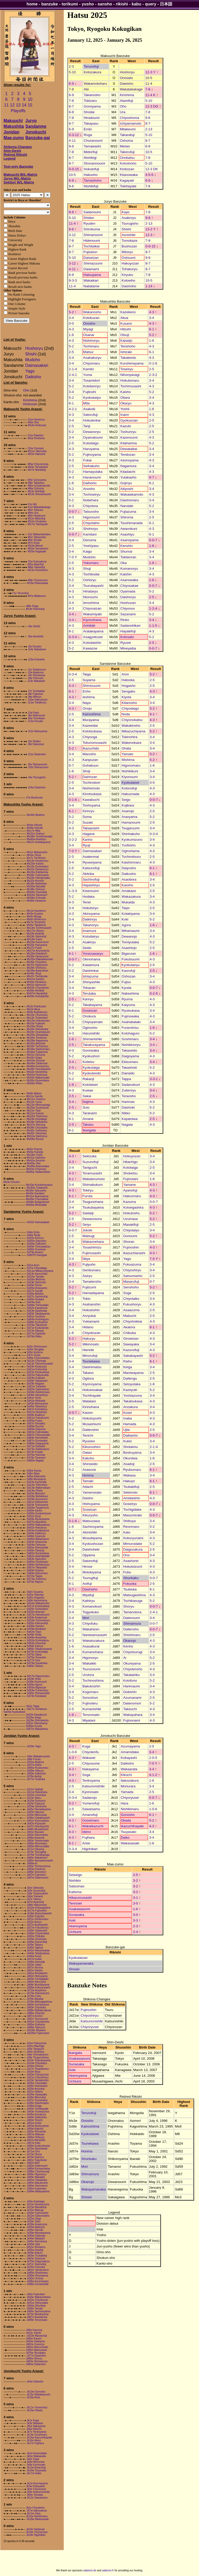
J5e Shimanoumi (37, 764)
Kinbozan (30, 404)
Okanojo (129, 1641)
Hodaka (89, 896)
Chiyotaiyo (131, 1230)
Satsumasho (132, 1276)
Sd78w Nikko (34, 1336)
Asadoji (128, 1464)
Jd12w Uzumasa (36, 1795)
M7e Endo (34, 542)
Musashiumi (91, 1424)
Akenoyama (78, 1926)
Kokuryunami (133, 1538)
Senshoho (131, 1287)
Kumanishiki (91, 1709)
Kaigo (87, 551)
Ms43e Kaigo (34, 1057)
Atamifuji (126, 101)
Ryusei (125, 643)
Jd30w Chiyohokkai (38, 1933)
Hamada (129, 1424)
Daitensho (131, 1629)
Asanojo (128, 811)
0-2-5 (154, 993)
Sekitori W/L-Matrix (19, 182)
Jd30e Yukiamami (37, 1930)
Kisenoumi (91, 891)
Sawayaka (131, 1344)
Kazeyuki (130, 1390)
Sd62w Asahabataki (38, 1556)
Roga (88, 135)
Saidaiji (88, 1213)
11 (6, 105)
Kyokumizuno (132, 839)
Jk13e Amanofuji (36, 2467)
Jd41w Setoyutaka (37, 2302)
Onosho (89, 323)
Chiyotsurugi (132, 1652)
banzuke (49, 4)
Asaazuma (131, 1310)
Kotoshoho (128, 163)
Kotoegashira (133, 1207)
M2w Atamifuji (36, 564)
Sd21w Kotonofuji (37, 1369)
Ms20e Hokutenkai (37, 1029)
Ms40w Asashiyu (36, 839)
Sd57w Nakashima (37, 1729)
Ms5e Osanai (34, 1149)
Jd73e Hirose (34, 2154)
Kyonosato (90, 1792)
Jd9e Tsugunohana (37, 2057)
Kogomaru (90, 1692)
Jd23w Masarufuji (37, 2335)
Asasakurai (91, 1646)
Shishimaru (131, 1635)
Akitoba (88, 874)
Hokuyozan (131, 1156)
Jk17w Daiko (34, 2473)
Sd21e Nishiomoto (37, 1502)
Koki (125, 919)
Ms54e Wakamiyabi (38, 1077)
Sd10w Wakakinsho (38, 1603)
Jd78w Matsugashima (39, 2001)
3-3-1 (154, 1079)
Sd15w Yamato (35, 1276)
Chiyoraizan (92, 608)
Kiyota (126, 697)
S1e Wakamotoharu (39, 534)
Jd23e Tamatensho (37, 2080)
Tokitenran (128, 557)
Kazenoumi (129, 437)
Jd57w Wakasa (35, 2134)
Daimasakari (36, 365)
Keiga (127, 1367)
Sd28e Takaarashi (37, 1380)
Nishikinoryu (131, 1045)
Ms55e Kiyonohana (38, 1080)
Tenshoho (127, 346)
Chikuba (129, 1333)
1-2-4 (153, 608)
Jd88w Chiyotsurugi (38, 2171)
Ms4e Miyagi (34, 916)
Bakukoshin (91, 1686)
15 (30, 105)
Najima (88, 1102)
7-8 (71, 89)
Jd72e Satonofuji (36, 2264)
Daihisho (90, 483)
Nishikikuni (130, 771)
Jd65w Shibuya (35, 2137)
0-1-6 (153, 363)
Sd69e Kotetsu (35, 1570)
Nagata (127, 1124)
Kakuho (88, 1458)
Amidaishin (131, 1498)
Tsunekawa (91, 1361)
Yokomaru (91, 563)
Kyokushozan (92, 1544)
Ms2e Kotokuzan (36, 1006)
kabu (136, 4)
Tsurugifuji (90, 1578)
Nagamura (128, 466)
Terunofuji (91, 66)
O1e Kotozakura (37, 561)
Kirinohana (90, 1407)
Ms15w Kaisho (35, 863)
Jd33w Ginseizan (36, 1939)
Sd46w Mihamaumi (38, 1539)
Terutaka (89, 993)
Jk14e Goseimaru (37, 2434)
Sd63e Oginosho (36, 1559)
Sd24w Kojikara (36, 1377)
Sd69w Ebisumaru (37, 1573)
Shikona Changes (18, 147)
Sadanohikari (130, 625)
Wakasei (88, 1758)
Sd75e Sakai (34, 1654)
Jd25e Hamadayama (39, 1809)
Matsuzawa (91, 1521)
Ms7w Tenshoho (36, 922)
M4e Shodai (34, 540)
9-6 (147, 118)
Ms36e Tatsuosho (36, 1190)
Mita (86, 403)
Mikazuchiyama (133, 731)
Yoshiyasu (91, 546)
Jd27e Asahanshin (37, 1924)
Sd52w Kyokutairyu (38, 1640)
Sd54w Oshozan (36, 1544)
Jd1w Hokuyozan (36, 2043)
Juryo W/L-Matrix (17, 178)
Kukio (127, 1441)
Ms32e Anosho (35, 880)
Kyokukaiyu (92, 397)
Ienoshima (91, 603)
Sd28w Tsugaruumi (38, 1507)
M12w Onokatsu (37, 521)
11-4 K (150, 95)
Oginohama (130, 851)
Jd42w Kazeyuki (36, 1823)
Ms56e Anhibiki (35, 990)
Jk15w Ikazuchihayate (39, 2437)
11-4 (148, 83)
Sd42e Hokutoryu (37, 1527)
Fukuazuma (132, 1264)
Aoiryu (87, 1276)
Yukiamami (90, 1321)
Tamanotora (132, 1612)
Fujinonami (131, 1720)
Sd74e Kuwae (35, 1452)
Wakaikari (90, 280)
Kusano (126, 323)
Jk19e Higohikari (35, 2535)
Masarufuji (131, 1281)
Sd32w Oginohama (38, 1389)
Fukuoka (129, 1584)
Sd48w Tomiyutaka (37, 1305)
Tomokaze (129, 240)
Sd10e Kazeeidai (36, 1482)
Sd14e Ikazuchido (37, 1273)
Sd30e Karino (34, 1510)
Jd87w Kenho (34, 2016)
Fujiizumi (89, 1287)
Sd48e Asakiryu (36, 1415)
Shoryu (128, 1606)
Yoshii (124, 409)
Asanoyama (129, 540)
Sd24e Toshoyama (37, 1504)
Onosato (126, 78)
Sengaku (128, 691)
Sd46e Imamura (36, 1536)
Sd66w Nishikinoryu (38, 1564)
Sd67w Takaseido (37, 1567)
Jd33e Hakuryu (35, 1812)
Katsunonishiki (93, 1786)
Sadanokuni (131, 1085)
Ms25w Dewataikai (37, 1034)
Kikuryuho (90, 1515)
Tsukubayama (93, 1207)
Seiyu (86, 1224)
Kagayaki (127, 180)
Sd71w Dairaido (36, 1446)
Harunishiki (91, 1033)
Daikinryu (90, 919)
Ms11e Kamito (34, 1096)
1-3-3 (73, 891)
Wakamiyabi (92, 614)
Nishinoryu (91, 340)
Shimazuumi (92, 263)
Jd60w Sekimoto (36, 1773)
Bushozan (129, 246)
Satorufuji (90, 415)
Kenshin (126, 546)
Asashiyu (127, 534)
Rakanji (88, 1079)
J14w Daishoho (36, 787)
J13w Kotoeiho (36, 659)
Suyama (89, 680)
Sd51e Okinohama (36, 1723)
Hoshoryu (34, 348)
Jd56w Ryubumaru (37, 1767)
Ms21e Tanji (33, 1110)
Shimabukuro (92, 1185)
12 (12, 105)
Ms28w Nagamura (37, 1040)
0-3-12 (74, 135)
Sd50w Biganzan (36, 1687)
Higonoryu (90, 1658)
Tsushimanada (131, 523)
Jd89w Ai (32, 1863)
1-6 (71, 335)
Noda (126, 714)
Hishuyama (91, 1504)
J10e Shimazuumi (38, 767)
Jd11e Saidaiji (35, 1789)
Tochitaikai (91, 246)
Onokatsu (127, 158)
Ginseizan (130, 1338)
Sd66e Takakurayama (39, 1648)
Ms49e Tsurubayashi (39, 1069)
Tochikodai (91, 574)
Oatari (87, 1452)
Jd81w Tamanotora (37, 2269)
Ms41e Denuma (36, 1054)
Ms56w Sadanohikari (38, 1172)
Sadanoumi (92, 212)
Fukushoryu (132, 1304)
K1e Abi (32, 504)
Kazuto (125, 426)
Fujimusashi (91, 1253)
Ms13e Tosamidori (37, 1017)
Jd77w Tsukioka (36, 1779)
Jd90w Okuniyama (37, 2275)
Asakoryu (129, 218)
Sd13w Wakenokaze (38, 1487)
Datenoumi (131, 1618)
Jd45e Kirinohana (37, 2241)
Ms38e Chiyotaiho (37, 1127)
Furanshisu (130, 1028)
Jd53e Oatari (34, 1964)
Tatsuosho (91, 511)
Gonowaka (91, 1050)
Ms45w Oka (33, 1163)
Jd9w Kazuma (34, 2330)
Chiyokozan (91, 1333)
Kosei (127, 1413)
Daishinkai (91, 971)
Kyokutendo (92, 1073)
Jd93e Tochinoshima (38, 1866)
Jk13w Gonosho (36, 2391)
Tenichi (87, 1435)
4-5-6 (149, 175)
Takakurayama (94, 1045)
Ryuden (89, 223)
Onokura (89, 1016)
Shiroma (126, 517)
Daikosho (129, 874)
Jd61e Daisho (34, 1970)
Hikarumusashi (80, 1898)
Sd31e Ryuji (34, 1516)
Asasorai (89, 1470)
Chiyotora (90, 506)
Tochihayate (91, 1395)
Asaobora (129, 879)
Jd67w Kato (33, 2143)
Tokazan (89, 988)
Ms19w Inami (34, 939)
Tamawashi (92, 146)
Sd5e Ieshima (34, 1352)
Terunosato (91, 1715)
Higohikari (89, 1849)
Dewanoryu (92, 432)
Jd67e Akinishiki (36, 2140)
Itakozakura (130, 1780)
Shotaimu (130, 1447)
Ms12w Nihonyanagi (38, 1104)
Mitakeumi (128, 129)
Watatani (89, 1401)
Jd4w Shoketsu (35, 2051)
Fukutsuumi (130, 959)
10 (30, 99)
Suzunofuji (90, 1162)
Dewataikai (128, 449)
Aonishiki (128, 235)
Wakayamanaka (81, 1963)
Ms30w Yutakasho (37, 1187)
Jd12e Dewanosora (38, 2204)
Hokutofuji (91, 169)
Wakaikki (89, 1663)
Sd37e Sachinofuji (37, 1296)
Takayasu (91, 123)
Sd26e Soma (34, 1285)
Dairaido (128, 1073)
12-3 (148, 235)
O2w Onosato (36, 448)
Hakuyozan (130, 263)
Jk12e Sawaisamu (37, 2497)
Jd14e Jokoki (33, 2332)
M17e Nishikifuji (37, 469)
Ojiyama (88, 1555)
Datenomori (132, 1703)
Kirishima (30, 400)
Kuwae (88, 1090)
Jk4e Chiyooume (36, 2489)
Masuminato (132, 1515)
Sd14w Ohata (34, 1490)
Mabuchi (129, 1316)
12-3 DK (151, 169)
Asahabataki (131, 1022)
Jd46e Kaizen (34, 2338)
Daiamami (91, 269)
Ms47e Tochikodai (37, 976)
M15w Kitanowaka (37, 583)
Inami (124, 415)
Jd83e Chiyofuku (36, 2007)
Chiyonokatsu (132, 720)
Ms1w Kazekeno (36, 910)
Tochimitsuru (131, 857)
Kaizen (87, 1413)
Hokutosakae (92, 1390)
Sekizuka (89, 1156)
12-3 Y (150, 72)
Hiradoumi (92, 118)
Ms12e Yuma (34, 1102)
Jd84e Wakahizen (37, 1857)
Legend (10, 158)
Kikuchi (126, 1775)
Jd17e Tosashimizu (38, 2068)
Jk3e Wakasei (35, 2423)
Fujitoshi (89, 392)
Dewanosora (92, 1219)
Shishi (31, 354)
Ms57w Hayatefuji (37, 993)
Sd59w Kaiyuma (36, 1429)
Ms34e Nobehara (37, 883)
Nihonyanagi (129, 375)
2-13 (148, 129)
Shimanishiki (92, 1039)
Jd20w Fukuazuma (37, 2074)
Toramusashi (92, 1173)
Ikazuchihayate (132, 1826)
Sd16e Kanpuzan (37, 1366)
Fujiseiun (90, 252)
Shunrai (126, 551)
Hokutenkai (92, 420)
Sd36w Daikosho (36, 1243)
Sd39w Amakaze (36, 1629)
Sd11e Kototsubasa (38, 1606)
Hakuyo (129, 1481)
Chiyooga (90, 737)
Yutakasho (128, 477)
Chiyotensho (132, 1669)
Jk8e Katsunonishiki (38, 2492)
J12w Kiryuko (35, 721)
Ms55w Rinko (34, 1083)
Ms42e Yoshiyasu (37, 1130)
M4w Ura (33, 512)
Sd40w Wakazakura (38, 1524)
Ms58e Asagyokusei (37, 1202)
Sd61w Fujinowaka (37, 1432)
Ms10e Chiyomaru (37, 1015)
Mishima (128, 760)
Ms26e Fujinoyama (37, 875)
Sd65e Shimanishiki (38, 1693)
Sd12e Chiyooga (36, 1360)
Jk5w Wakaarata (36, 2456)
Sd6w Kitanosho (36, 1476)
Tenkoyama (91, 1780)
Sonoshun (90, 1698)
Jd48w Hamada (36, 1961)
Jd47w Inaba (34, 1959)
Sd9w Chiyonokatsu (38, 1358)
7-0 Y (73, 557)
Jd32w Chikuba (35, 1936)
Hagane (89, 834)
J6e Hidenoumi (36, 715)
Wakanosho (92, 312)
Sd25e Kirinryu (35, 1238)
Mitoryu (127, 252)
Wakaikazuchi (92, 1826)
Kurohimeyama (132, 363)
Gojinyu (126, 483)
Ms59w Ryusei (35, 1139)
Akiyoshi (126, 489)
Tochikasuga (132, 1601)
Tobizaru (90, 101)
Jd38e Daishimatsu (38, 2103)
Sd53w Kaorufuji (36, 1643)
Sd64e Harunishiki (37, 1437)
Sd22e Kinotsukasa (38, 1372)
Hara (124, 1803)
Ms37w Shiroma (36, 1124)
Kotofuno (130, 1680)
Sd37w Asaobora (36, 1522)
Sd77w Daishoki (36, 1333)
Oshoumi (128, 258)
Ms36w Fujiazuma (37, 1052)
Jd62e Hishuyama (37, 1976)
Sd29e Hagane (35, 1383)
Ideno (86, 1832)
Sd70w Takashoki (37, 1325)
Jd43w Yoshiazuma (38, 2111)
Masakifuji (130, 1224)
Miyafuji (88, 1595)
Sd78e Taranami (36, 1457)
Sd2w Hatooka (35, 1594)
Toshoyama (91, 805)
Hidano (87, 1327)
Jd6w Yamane (35, 1896)
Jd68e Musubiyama (38, 1984)
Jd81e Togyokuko (37, 2160)
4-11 (72, 140)
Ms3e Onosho (12, 1182)
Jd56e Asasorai (35, 1837)
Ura (122, 112)
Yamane (129, 1185)
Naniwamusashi (94, 1635)
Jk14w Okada (34, 2410)
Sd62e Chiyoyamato (38, 1434)
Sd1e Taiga (32, 1706)
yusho (88, 4)
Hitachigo (130, 1162)
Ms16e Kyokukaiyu (37, 866)
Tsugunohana (92, 1202)
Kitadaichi (127, 472)
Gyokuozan (129, 420)
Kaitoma (75, 1892)
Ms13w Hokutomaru (38, 1020)
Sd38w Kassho (35, 1626)
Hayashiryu (91, 885)
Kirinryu (88, 811)
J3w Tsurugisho (37, 777)
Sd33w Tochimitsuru (38, 1620)
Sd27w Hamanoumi (38, 1614)
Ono (126, 1555)
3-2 (135, 1880)
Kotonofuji (129, 788)
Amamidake (130, 1752)
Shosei (74, 1969)
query (151, 4)
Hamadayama (93, 1293)
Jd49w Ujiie (33, 2244)
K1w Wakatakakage (39, 507)
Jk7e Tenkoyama (36, 2431)
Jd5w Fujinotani (36, 2294)
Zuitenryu (129, 1090)
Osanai (88, 335)
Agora (126, 925)
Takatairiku (131, 1675)
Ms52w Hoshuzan (37, 1074)
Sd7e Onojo (33, 1355)
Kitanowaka (129, 175)
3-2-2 (73, 839)
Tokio (86, 1299)
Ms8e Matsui (34, 1093)
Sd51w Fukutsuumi (38, 1417)
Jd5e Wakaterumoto (38, 1756)
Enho (87, 691)
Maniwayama (133, 1373)
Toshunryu (128, 432)
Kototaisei (90, 1085)
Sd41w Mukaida (36, 1400)
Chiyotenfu (90, 1752)
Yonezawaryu (93, 953)
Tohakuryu (130, 269)
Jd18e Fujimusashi (37, 2212)
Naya (87, 703)
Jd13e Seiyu (34, 1797)
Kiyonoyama (91, 1384)
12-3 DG (151, 106)
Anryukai (89, 1316)
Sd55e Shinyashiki (37, 1547)
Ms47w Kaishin (35, 979)
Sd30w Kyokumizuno (39, 1513)
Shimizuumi (92, 686)
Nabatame (91, 286)
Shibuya (129, 1521)
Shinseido (90, 1464)
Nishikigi (90, 158)
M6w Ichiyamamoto (39, 485)
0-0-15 (74, 169)
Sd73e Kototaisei (36, 1696)
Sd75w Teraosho (36, 1657)
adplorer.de (89, 2570)
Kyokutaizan (78, 1958)
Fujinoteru (90, 1703)
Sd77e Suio (33, 1660)
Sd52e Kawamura (37, 1308)
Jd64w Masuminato (37, 2347)
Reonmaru (131, 1527)
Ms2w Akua (33, 1009)
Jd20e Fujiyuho (35, 1916)
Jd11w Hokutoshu (37, 1792)
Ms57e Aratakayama (38, 842)
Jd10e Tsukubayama (39, 2060)
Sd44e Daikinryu (36, 1533)
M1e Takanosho (37, 537)
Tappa (126, 1079)
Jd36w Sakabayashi (38, 1817)
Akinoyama (91, 914)
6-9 (71, 83)
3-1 (135, 1898)
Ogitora (88, 1378)
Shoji (86, 771)
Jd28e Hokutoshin (37, 2086)
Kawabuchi (91, 800)
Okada (126, 1820)
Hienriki (88, 1350)
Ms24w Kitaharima (37, 872)
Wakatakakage (131, 89)
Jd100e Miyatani (36, 2030)
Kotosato (127, 637)
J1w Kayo (33, 712)
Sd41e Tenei (34, 1397)
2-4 (135, 1932)
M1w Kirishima (36, 438)
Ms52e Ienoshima (37, 1072)
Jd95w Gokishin (36, 2024)
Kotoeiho (128, 280)
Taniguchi (89, 1167)
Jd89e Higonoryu (36, 2174)
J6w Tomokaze (36, 718)
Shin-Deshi (12, 151)
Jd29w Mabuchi (36, 2227)
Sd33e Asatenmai (37, 1617)
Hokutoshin (91, 1310)
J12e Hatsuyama (37, 731)
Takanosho (92, 95)
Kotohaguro (130, 1033)
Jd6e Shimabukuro (37, 2054)
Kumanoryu (129, 568)
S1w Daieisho (36, 435)
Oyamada (127, 591)
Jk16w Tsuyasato (36, 2470)
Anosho (89, 489)
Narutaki (126, 506)
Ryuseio (88, 1441)
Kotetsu (88, 1062)
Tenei (87, 902)
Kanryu (88, 999)
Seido (87, 948)
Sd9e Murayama (36, 1479)
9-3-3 (73, 280)
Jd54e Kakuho (35, 2128)
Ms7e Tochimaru (36, 858)
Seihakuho (91, 466)
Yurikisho (129, 845)
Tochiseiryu (92, 494)
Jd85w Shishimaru (37, 2272)
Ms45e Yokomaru (37, 1133)
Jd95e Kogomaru (36, 2188)
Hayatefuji (128, 631)
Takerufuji (127, 152)
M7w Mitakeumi (37, 596)
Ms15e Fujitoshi (36, 1023)
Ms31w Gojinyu (35, 833)
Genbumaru (91, 1270)
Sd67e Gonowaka (37, 1440)
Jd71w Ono (33, 2151)
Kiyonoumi (130, 777)
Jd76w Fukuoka (36, 2267)
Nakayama (90, 1769)
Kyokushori (91, 1056)
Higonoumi (91, 517)
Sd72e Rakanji (35, 1330)
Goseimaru (90, 1820)
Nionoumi (90, 597)
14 (24, 105)
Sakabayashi (133, 1356)
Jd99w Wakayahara (38, 2191)
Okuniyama (131, 1663)
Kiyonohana (92, 620)
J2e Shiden (34, 741)
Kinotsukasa (92, 794)
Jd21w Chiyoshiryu (37, 2077)
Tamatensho (91, 1281)
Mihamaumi (130, 931)
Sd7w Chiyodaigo (37, 1268)
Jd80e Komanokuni (38, 2004)
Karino (88, 839)
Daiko (125, 1837)
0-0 (71, 323)
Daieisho (126, 83)
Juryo (31, 120)
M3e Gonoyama (37, 480)
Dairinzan (90, 777)
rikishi (122, 4)
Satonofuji (90, 1561)
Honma (88, 1475)
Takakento (128, 358)
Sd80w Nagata (35, 1460)
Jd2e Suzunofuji (36, 1890)
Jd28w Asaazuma (37, 2224)
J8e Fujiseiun (35, 694)
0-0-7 (73, 511)
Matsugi (88, 1236)
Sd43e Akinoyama (37, 1403)
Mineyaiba (128, 648)
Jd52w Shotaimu (35, 2247)
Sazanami (128, 614)
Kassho (127, 885)
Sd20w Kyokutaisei (15, 1711)
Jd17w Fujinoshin (37, 1910)
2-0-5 (153, 1758)
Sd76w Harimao (36, 1454)
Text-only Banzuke (18, 166)
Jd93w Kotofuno (36, 1869)
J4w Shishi (34, 626)
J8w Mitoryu (34, 696)
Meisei (125, 146)
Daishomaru (129, 500)
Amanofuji (89, 1815)
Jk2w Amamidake (37, 2453)
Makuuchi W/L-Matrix (20, 174)
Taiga (87, 674)
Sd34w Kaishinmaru (38, 1392)
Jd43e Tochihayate (37, 2108)
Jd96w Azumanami (37, 2281)
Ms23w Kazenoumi (37, 942)
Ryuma (127, 999)
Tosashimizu (91, 1247)
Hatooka (128, 680)
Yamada (127, 1792)
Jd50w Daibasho (35, 2341)
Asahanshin (91, 1304)
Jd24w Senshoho (37, 1806)
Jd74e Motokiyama (37, 2314)
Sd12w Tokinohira (37, 1484)
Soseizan (89, 1509)
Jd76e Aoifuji (34, 1776)
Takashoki (129, 1067)
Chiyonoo (127, 608)
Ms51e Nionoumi (36, 984)
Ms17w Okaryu (35, 930)
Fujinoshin (131, 1247)
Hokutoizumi (132, 1566)
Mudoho (32, 360)
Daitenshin (90, 1430)
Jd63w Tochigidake (37, 1979)
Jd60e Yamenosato (38, 1840)
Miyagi (88, 329)
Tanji (86, 426)
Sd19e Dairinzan (36, 1282)
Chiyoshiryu (132, 1270)
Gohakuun (91, 765)
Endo (88, 129)
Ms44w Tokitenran (37, 1063)
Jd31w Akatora (35, 1762)
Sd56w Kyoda (34, 1726)
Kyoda (126, 988)
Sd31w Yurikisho (36, 1386)
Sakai (87, 1096)
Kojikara (128, 805)
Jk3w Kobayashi (35, 2486)
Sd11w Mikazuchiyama (40, 1270)
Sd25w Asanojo (36, 1611)
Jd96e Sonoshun (36, 1872)
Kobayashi (129, 1758)
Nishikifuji (91, 186)
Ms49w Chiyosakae (37, 1199)
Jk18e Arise (33, 2397)
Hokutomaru (129, 380)
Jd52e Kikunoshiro (37, 1834)
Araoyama (129, 817)
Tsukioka (130, 1589)
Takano (88, 1373)
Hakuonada (130, 794)
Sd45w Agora (34, 1684)
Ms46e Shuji (34, 973)
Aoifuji (87, 1584)
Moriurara (128, 1786)
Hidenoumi (91, 240)
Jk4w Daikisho (35, 2381)
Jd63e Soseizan (36, 2258)
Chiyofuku (90, 1623)
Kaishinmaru (131, 862)
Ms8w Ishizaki (35, 827)
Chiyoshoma (129, 118)
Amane (88, 1119)
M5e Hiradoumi (36, 515)
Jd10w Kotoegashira (38, 1907)
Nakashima (130, 993)
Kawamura (91, 965)
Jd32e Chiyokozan (37, 2300)
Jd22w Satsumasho (38, 2215)
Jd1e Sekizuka (35, 1887)
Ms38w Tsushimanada (39, 836)
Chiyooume (91, 1763)
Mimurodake (132, 1544)
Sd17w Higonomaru (38, 1676)
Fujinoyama (92, 454)
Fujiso (126, 982)
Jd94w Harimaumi (37, 2185)
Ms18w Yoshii (34, 1154)
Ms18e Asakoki (35, 933)
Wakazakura (131, 896)
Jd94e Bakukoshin (37, 2182)
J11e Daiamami (37, 754)
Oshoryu (89, 580)
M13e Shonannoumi (39, 494)
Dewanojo (129, 936)
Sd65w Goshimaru (37, 1561)
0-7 (151, 477)
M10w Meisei (35, 545)
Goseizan (90, 1010)
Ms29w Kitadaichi (37, 953)
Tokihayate (128, 186)
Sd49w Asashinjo (36, 1637)
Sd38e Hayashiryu (37, 1395)
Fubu (127, 1572)
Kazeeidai (90, 725)
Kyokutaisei (130, 782)
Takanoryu (91, 925)
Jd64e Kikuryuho (36, 1981)
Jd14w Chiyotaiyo (37, 2063)
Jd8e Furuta (33, 1759)
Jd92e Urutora (35, 2278)
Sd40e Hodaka (35, 1299)
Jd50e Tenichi (34, 2120)
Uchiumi (75, 1932)
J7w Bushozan (34, 797)
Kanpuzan (90, 760)
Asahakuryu (92, 358)
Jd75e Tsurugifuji (36, 1852)
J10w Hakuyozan (37, 699)
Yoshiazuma (132, 1395)
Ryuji (86, 845)
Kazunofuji (131, 1350)
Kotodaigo (91, 443)
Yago (29, 371)
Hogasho (128, 686)
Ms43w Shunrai (36, 1060)
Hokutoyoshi (91, 1418)
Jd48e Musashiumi (37, 1829)
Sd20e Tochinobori (37, 1609)
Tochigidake (132, 1509)
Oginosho (90, 1028)
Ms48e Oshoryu (36, 889)
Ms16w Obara (35, 1026)
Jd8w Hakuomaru (37, 1904)
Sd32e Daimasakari (38, 1222)
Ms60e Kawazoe (36, 900)
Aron (125, 674)
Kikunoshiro (91, 1447)
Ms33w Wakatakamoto (40, 959)
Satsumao (76, 1886)
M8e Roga (32, 606)
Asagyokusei (93, 637)
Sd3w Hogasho (35, 1597)
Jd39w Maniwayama (38, 2232)
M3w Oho (33, 422)
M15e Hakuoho (36, 454)
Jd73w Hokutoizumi (38, 1993)
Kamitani (90, 534)
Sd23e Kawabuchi (36, 1714)
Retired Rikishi (15, 154)
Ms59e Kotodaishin (38, 996)
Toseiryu (126, 369)
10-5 (148, 78)
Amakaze (129, 891)
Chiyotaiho (91, 523)
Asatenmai (91, 857)
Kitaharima (128, 443)
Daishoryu (128, 597)
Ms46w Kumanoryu (38, 1066)
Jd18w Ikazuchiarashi (39, 1913)
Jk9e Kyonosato (36, 2464)
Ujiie (126, 1430)
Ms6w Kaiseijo (35, 1152)
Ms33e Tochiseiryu (37, 1046)
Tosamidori (91, 380)
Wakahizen (90, 1629)
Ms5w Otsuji (34, 855)
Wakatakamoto (131, 494)
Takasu (88, 1124)
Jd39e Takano (35, 1944)
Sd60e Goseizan (36, 1249)
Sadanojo (89, 1798)
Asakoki (89, 409)
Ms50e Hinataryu (36, 982)
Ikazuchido (91, 748)
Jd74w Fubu (34, 1996)
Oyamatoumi (93, 437)
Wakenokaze (131, 743)
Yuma (87, 375)
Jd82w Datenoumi (37, 2165)
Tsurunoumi (91, 1669)
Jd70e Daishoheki (37, 2148)
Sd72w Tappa (34, 1576)
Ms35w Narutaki (36, 886)
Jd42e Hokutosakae (38, 1950)
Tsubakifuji (131, 1487)
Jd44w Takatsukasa (38, 1953)
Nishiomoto (91, 788)
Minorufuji (89, 1356)
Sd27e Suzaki (35, 1290)
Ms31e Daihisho (36, 1157)
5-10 (72, 72)
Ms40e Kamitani (35, 1193)
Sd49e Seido (34, 1634)
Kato (126, 1532)
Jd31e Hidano (35, 2091)
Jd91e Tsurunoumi (37, 2018)
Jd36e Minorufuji (36, 2097)
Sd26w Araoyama (37, 1288)
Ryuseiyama (92, 862)
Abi (86, 89)
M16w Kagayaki (37, 551)
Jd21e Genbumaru (37, 1919)
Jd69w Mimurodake (38, 1846)
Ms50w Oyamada (37, 892)
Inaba (127, 1418)
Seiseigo (75, 1875)
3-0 (135, 1903)
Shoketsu (130, 1173)
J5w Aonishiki (35, 636)
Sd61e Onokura (36, 1316)
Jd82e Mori (33, 2162)
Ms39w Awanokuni (37, 970)
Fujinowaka (130, 1016)
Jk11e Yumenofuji (37, 2407)
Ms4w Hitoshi (34, 825)
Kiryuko (127, 275)
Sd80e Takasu (35, 1666)
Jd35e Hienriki (35, 2230)
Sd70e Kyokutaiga (37, 1651)
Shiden (88, 218)
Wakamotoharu (95, 83)
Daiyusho (129, 868)
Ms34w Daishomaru (38, 1049)
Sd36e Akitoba (35, 1293)
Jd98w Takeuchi (36, 2027)
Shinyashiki (91, 982)
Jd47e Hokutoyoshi (38, 1826)
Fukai (87, 460)
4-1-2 (153, 1775)
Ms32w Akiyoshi (36, 1043)
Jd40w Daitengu (36, 2235)
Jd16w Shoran (35, 2066)
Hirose (87, 1566)
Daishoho (129, 286)
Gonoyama (92, 106)
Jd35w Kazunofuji (37, 1941)
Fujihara (88, 1837)
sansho (104, 4)
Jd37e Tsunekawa (37, 2100)
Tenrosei (75, 1903)
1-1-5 (153, 625)
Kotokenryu (92, 386)
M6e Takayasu (36, 482)
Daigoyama (130, 1056)
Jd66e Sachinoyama (38, 2311)
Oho (26, 390)
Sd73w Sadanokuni (38, 1449)
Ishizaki (126, 352)
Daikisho (33, 377)
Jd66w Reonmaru (37, 1843)
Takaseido (129, 1050)
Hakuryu (88, 1338)
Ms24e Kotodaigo (37, 1119)
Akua (124, 318)
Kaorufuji (128, 971)
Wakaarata (129, 1769)
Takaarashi (91, 828)
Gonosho (128, 1815)
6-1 (151, 329)
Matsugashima (134, 1595)
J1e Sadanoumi (37, 669)
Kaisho (125, 392)
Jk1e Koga (33, 2420)
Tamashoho (93, 180)
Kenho (128, 1646)
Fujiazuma (128, 511)
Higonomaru (131, 765)
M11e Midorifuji (36, 518)
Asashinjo (129, 948)
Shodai (89, 112)
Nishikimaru (130, 1809)
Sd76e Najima (35, 1581)
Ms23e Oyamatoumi (38, 1032)
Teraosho (129, 1096)
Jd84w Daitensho (36, 2364)
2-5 (71, 352)
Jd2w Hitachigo (35, 2046)
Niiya (86, 1259)
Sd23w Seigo (33, 1717)
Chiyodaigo (130, 708)
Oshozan (128, 976)
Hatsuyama (92, 275)
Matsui (88, 352)
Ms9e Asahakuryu (37, 1012)
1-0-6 (73, 1752)
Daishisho (90, 1589)
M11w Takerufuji (37, 451)
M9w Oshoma (36, 488)
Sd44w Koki (33, 1302)
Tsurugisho (130, 223)
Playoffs (18, 111)
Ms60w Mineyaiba (36, 1204)
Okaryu (125, 403)
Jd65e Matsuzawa (36, 2350)
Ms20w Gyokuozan (38, 1107)
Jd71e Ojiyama (35, 1849)
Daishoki (128, 1107)
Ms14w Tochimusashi (39, 927)
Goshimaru (130, 1039)
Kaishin (126, 574)
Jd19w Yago (34, 1746)
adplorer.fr (108, 2570)
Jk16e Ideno (34, 2440)
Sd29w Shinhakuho (37, 1720)
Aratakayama (93, 631)
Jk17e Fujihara (35, 2443)
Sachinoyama (92, 1527)
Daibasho (130, 1435)
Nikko (126, 1113)
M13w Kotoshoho (38, 570)
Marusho (89, 754)
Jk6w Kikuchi (33, 2429)
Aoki (72, 1920)
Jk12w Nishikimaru (36, 2516)
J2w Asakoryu (36, 672)
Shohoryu (90, 529)
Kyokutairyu (131, 965)
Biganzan (129, 953)
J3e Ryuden (34, 646)
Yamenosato (92, 1492)
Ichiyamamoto (130, 123)
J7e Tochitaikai (36, 691)
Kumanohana (92, 1652)
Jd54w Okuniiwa (36, 2305)
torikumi (70, 4)
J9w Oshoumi (36, 678)
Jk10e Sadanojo (35, 2529)
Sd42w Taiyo (34, 1631)
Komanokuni (92, 1606)
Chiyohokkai (132, 1321)
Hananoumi (92, 477)
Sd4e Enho (33, 1232)
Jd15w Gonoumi (36, 1800)
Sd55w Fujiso (34, 1420)
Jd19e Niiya (33, 2071)
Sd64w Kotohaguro (38, 1319)
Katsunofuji (91, 868)
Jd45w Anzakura (36, 2114)
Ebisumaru (130, 1062)
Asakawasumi (79, 1909)
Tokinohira (129, 737)
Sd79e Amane (35, 1252)
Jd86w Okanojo (36, 2013)
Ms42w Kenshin (36, 1160)
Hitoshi (125, 329)
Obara (125, 397)
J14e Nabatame (37, 649)
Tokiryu (87, 1190)
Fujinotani (130, 1179)
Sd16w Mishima (36, 1279)
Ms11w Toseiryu (36, 1099)
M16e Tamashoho (38, 548)
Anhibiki (89, 625)
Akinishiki (89, 1532)
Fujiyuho (88, 1264)
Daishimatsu (91, 1367)
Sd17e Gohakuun (37, 1709)
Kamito (88, 369)
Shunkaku (130, 1578)
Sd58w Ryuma (35, 1426)
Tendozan (127, 454)
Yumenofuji (90, 1803)
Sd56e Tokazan (36, 1550)
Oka (123, 563)
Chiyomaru (91, 363)
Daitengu (130, 1378)
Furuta (87, 1196)
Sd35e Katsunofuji (37, 1623)
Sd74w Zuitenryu (36, 1579)
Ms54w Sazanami (37, 895)
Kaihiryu (88, 1601)
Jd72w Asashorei (36, 1990)
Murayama (91, 720)
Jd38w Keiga (34, 2105)
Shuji (87, 568)
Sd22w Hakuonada (38, 1375)
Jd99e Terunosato (37, 2319)
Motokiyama (91, 1572)
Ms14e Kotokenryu (37, 860)
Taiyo (126, 908)
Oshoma (126, 140)
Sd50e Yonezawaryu (38, 1246)
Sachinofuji (91, 879)
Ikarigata (89, 1130)
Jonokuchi (35, 132)
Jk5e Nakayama (36, 2426)
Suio (86, 1107)
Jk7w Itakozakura (37, 2510)
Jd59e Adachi (34, 2252)
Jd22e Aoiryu (34, 1922)
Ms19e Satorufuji (36, 936)
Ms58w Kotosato (36, 897)
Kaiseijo (126, 340)
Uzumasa (130, 1219)
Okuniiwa (130, 1458)
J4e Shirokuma (36, 675)
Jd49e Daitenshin (37, 2117)
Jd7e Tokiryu (34, 1899)
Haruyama (91, 449)
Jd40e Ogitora (35, 1947)
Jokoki (87, 1230)
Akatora (129, 1327)
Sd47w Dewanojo (37, 1412)
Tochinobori (91, 782)
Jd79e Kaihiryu (35, 2157)
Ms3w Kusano (35, 913)
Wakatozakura (93, 1641)
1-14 (148, 286)
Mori (85, 1618)
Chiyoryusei (130, 1798)
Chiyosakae (129, 586)
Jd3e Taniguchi (35, 2048)
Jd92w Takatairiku (37, 2180)
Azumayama (130, 1746)
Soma (87, 817)
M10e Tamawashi (38, 467)
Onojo (87, 708)
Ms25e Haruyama (37, 945)
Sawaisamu (91, 1809)
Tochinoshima (93, 1680)
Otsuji (124, 335)
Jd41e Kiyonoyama (38, 1820)
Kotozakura (92, 72)
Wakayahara (132, 1715)
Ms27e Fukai (34, 947)
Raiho (127, 1361)
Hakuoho (90, 175)
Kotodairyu (91, 936)
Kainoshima (92, 714)
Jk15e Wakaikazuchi (38, 2394)
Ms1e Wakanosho (37, 852)
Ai (124, 1658)
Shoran (128, 1242)
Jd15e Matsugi (35, 2210)
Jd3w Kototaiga (35, 2201)
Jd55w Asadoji (35, 2250)
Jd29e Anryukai (35, 2088)
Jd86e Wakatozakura (39, 2010)
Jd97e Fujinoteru (36, 1874)
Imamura (89, 931)
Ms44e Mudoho (36, 815)
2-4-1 (73, 375)
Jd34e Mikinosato (37, 1815)
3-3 (135, 1920)
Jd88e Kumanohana (38, 2168)
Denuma (89, 540)
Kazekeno (128, 312)
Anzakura (130, 1407)
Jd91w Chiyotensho (38, 2021)
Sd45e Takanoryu (37, 1406)
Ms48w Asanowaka (38, 1166)
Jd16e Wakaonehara (39, 2297)
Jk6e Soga (33, 2459)
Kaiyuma (128, 1005)
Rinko (124, 620)
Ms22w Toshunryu (37, 1116)
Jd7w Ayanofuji (35, 1902)
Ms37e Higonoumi (37, 965)
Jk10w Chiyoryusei (36, 2532)
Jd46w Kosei (34, 1956)
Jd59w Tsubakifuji (37, 2255)
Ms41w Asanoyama (37, 1196)
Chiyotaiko (131, 1299)
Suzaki (88, 822)
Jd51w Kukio (34, 2123)
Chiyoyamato (93, 1022)
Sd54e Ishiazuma (37, 1541)
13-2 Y (150, 229)
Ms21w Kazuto (35, 1113)
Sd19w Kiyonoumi (37, 1499)
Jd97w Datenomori (37, 1877)
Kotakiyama (131, 914)
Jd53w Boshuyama (38, 2125)
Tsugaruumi (130, 828)
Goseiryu (130, 1504)
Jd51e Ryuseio (35, 1832)
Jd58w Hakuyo (35, 1770)
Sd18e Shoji (34, 1679)
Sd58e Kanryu (35, 1646)
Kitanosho (129, 703)
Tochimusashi (130, 386)
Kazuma (129, 1202)
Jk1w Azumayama (37, 2483)
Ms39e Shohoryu (36, 967)
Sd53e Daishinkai (37, 1310)
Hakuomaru (132, 1196)
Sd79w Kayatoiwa (37, 1663)
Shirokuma (91, 229)
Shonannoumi (94, 163)
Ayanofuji (130, 1190)
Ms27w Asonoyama (38, 950)
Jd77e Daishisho (36, 2355)
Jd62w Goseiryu (35, 2344)
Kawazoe (90, 648)
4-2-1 (73, 409)
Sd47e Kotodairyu (37, 1409)
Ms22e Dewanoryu (37, 869)
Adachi (87, 1487)
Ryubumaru (132, 1470)
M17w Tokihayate (38, 524)
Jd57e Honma (35, 1967)
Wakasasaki (130, 1843)
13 (18, 105)
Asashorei (130, 1561)
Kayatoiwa (130, 1119)
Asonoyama (129, 460)
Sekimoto (130, 1492)
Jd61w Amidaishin (37, 1973)
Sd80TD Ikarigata (37, 1255)
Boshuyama (132, 1452)
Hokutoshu (131, 1213)
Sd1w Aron (33, 1265)
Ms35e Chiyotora (36, 962)
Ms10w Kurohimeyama (39, 1184)
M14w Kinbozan (37, 425)
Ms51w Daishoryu (37, 1136)
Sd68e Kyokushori (37, 1322)
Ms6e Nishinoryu (36, 919)
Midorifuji (90, 152)
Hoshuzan (128, 603)
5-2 (71, 312)
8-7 (71, 106)
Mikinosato (90, 1344)
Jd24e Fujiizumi (36, 1803)
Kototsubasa (92, 731)
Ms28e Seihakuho (37, 1122)
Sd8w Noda (33, 1235)
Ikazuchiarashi (134, 1253)
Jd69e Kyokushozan (38, 2145)
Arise (86, 1843)
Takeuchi (130, 1709)
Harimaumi (131, 1686)
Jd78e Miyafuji (35, 1998)
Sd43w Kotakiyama (38, 1530)
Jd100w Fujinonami (38, 2033)
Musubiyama (92, 1538)
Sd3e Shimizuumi (37, 1346)
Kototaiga (130, 1167)
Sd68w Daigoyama (37, 1443)
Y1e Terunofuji (20, 593)
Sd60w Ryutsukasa (38, 1553)
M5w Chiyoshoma (38, 464)
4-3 (151, 312)
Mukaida (128, 902)
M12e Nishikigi (36, 491)
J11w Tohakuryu (37, 702)
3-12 (72, 235)
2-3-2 (153, 375)
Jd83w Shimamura (36, 2361)
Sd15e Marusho (36, 1493)
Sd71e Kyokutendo (38, 1327)
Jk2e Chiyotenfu (35, 2507)
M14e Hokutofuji (35, 609)
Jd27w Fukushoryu (37, 1927)
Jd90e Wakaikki (36, 2177)
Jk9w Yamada (35, 2494)
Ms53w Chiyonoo (36, 1169)
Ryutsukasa (131, 1010)
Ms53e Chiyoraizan (38, 987)
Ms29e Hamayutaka (38, 877)
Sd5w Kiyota (34, 1470)
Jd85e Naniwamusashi (40, 1860)
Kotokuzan (91, 318)
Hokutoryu (90, 908)
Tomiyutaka (130, 942)
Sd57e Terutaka (36, 1423)
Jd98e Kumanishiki (37, 2284)
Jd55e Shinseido (36, 2131)
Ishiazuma (90, 976)
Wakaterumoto (93, 1179)
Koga (86, 1746)
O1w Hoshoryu (36, 419)
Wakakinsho (131, 725)
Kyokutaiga (91, 1067)
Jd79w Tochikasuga (38, 1854)
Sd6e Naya (33, 1473)
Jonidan (11, 132)
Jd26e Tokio (33, 2221)
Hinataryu (90, 591)
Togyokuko (90, 1612)
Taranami (90, 1113)
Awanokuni (128, 529)
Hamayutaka (93, 472)
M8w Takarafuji (36, 567)
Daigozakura (133, 1549)
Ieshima (89, 697)
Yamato (127, 754)
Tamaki (87, 1481)
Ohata (126, 748)
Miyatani (88, 1720)
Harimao (128, 1102)
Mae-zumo (14, 137)
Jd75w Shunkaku (36, 2352)
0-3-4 (73, 637)
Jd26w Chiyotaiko (37, 2083)
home (32, 4)
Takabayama (92, 1005)
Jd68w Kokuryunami (38, 1987)
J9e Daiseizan (36, 744)
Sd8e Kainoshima (37, 1600)
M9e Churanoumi (38, 580)
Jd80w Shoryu (34, 2358)
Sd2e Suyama (35, 1591)
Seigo (126, 800)
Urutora (88, 1675)
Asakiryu (89, 942)
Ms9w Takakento (36, 925)
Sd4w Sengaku (35, 1349)
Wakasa (129, 1475)
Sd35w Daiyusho (36, 1240)
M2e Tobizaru (35, 510)
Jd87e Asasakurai (37, 2317)
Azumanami (132, 1698)
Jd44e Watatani (36, 2238)
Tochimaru (91, 346)
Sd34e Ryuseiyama (38, 1519)
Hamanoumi (131, 822)
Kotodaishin (92, 643)
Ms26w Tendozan (37, 1037)
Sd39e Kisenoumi (36, 1681)
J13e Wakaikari (36, 681)
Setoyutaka (131, 1384)
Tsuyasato (128, 1832)
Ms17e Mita (33, 830)
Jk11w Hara (33, 2513)
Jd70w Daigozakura (38, 2261)
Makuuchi (13, 120)
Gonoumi (130, 1236)
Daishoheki (91, 1549)
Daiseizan (91, 258)
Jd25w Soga (34, 2218)
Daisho (87, 1498)
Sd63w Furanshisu (37, 1690)
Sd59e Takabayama (38, 1313)
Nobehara (90, 500)
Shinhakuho (131, 834)
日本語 (166, 4)
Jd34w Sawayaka (37, 2094)
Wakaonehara (93, 1242)
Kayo (125, 212)
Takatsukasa (132, 1401)
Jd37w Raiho (34, 1765)
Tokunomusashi (95, 743)
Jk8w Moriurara (35, 2461)
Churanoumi (93, 140)
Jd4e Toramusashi (37, 1893)
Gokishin (130, 1692)
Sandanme (35, 126)
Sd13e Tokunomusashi (40, 1363)
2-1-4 (73, 369)
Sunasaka (76, 1915)
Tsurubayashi (93, 586)
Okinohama (91, 959)
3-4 (71, 318)
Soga (127, 1293)
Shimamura (132, 1623)
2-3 (71, 66)
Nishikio (75, 1880)
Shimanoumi (93, 235)
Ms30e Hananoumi (37, 956)
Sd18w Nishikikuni (37, 1496)
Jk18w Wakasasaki (38, 2519)
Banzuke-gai (37, 137)
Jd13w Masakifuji (36, 2207)
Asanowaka (129, 580)
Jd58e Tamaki (35, 2308)
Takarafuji (127, 135)
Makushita (14, 126)
